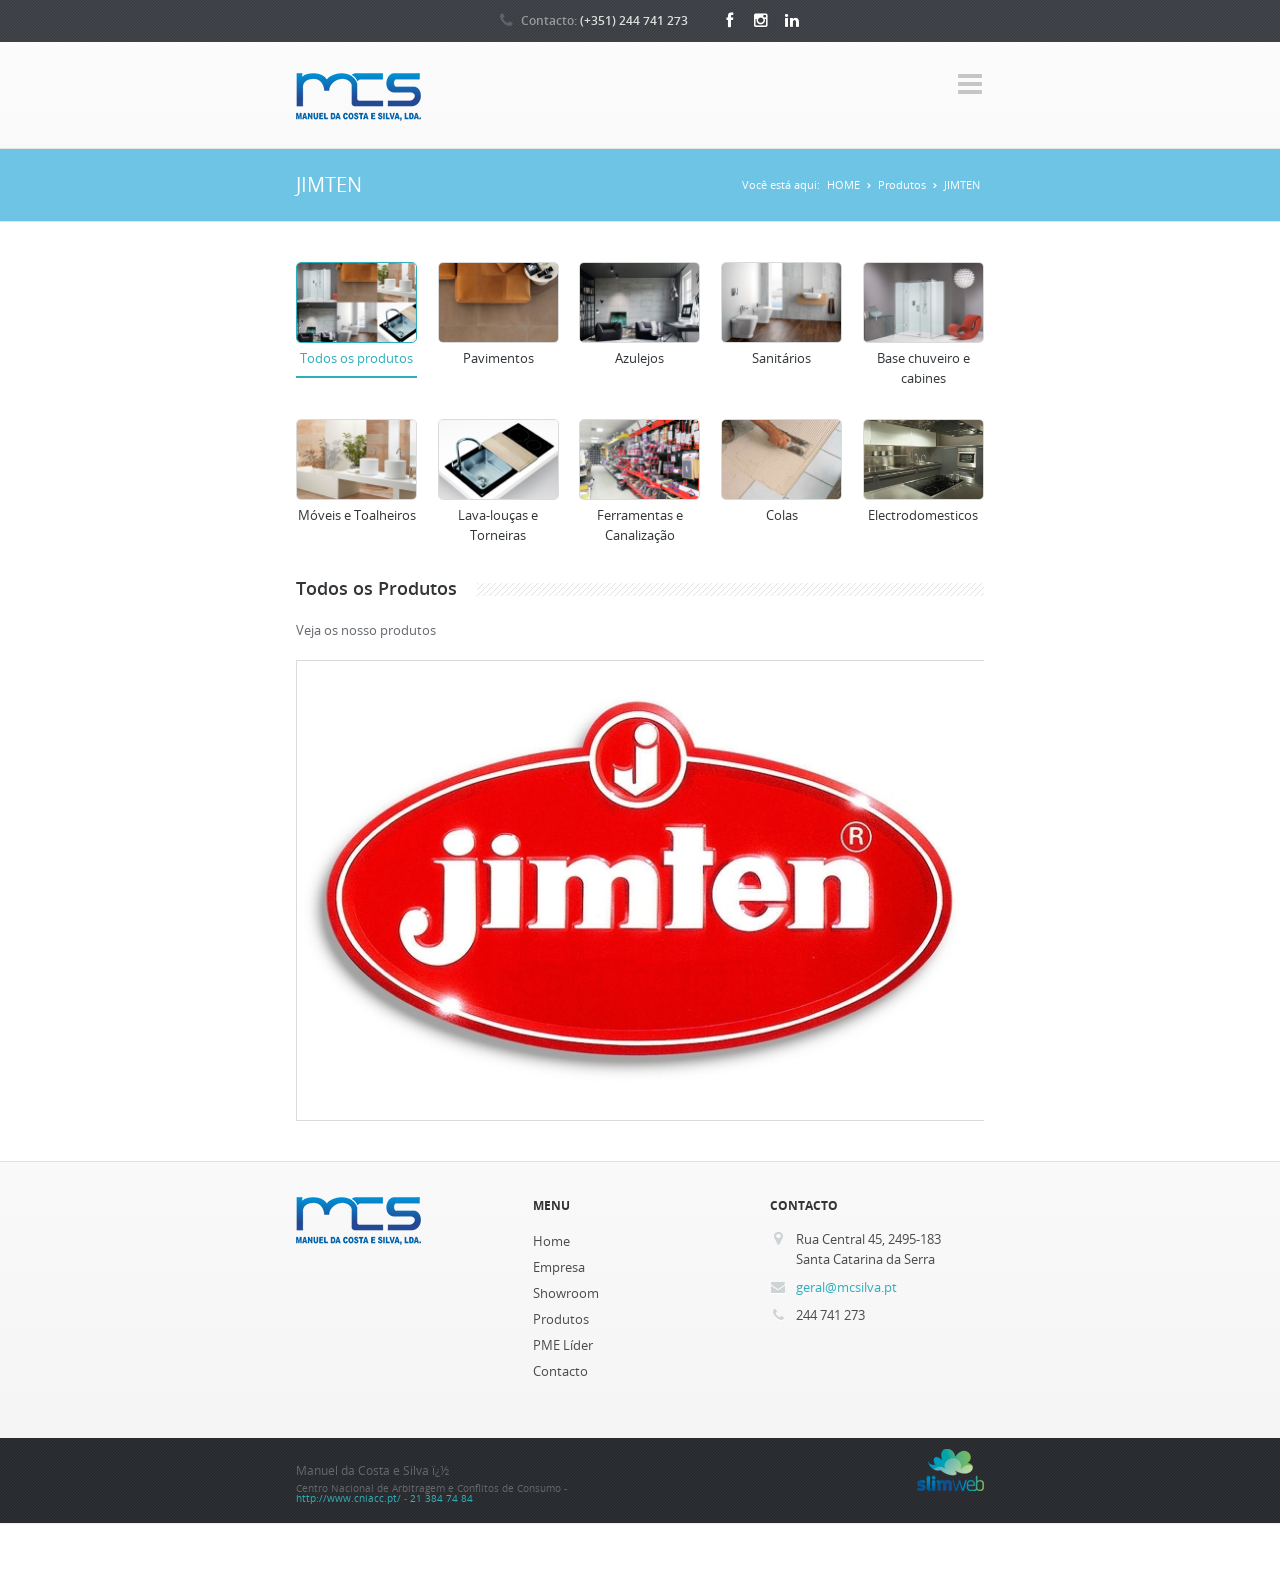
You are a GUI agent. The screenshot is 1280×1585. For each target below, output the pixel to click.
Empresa (559, 1267)
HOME (843, 184)
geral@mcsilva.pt (846, 1287)
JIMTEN (962, 184)
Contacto (560, 1371)
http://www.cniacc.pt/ (348, 1498)
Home (551, 1241)
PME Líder (563, 1345)
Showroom (566, 1293)
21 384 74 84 (441, 1498)
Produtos (902, 184)
